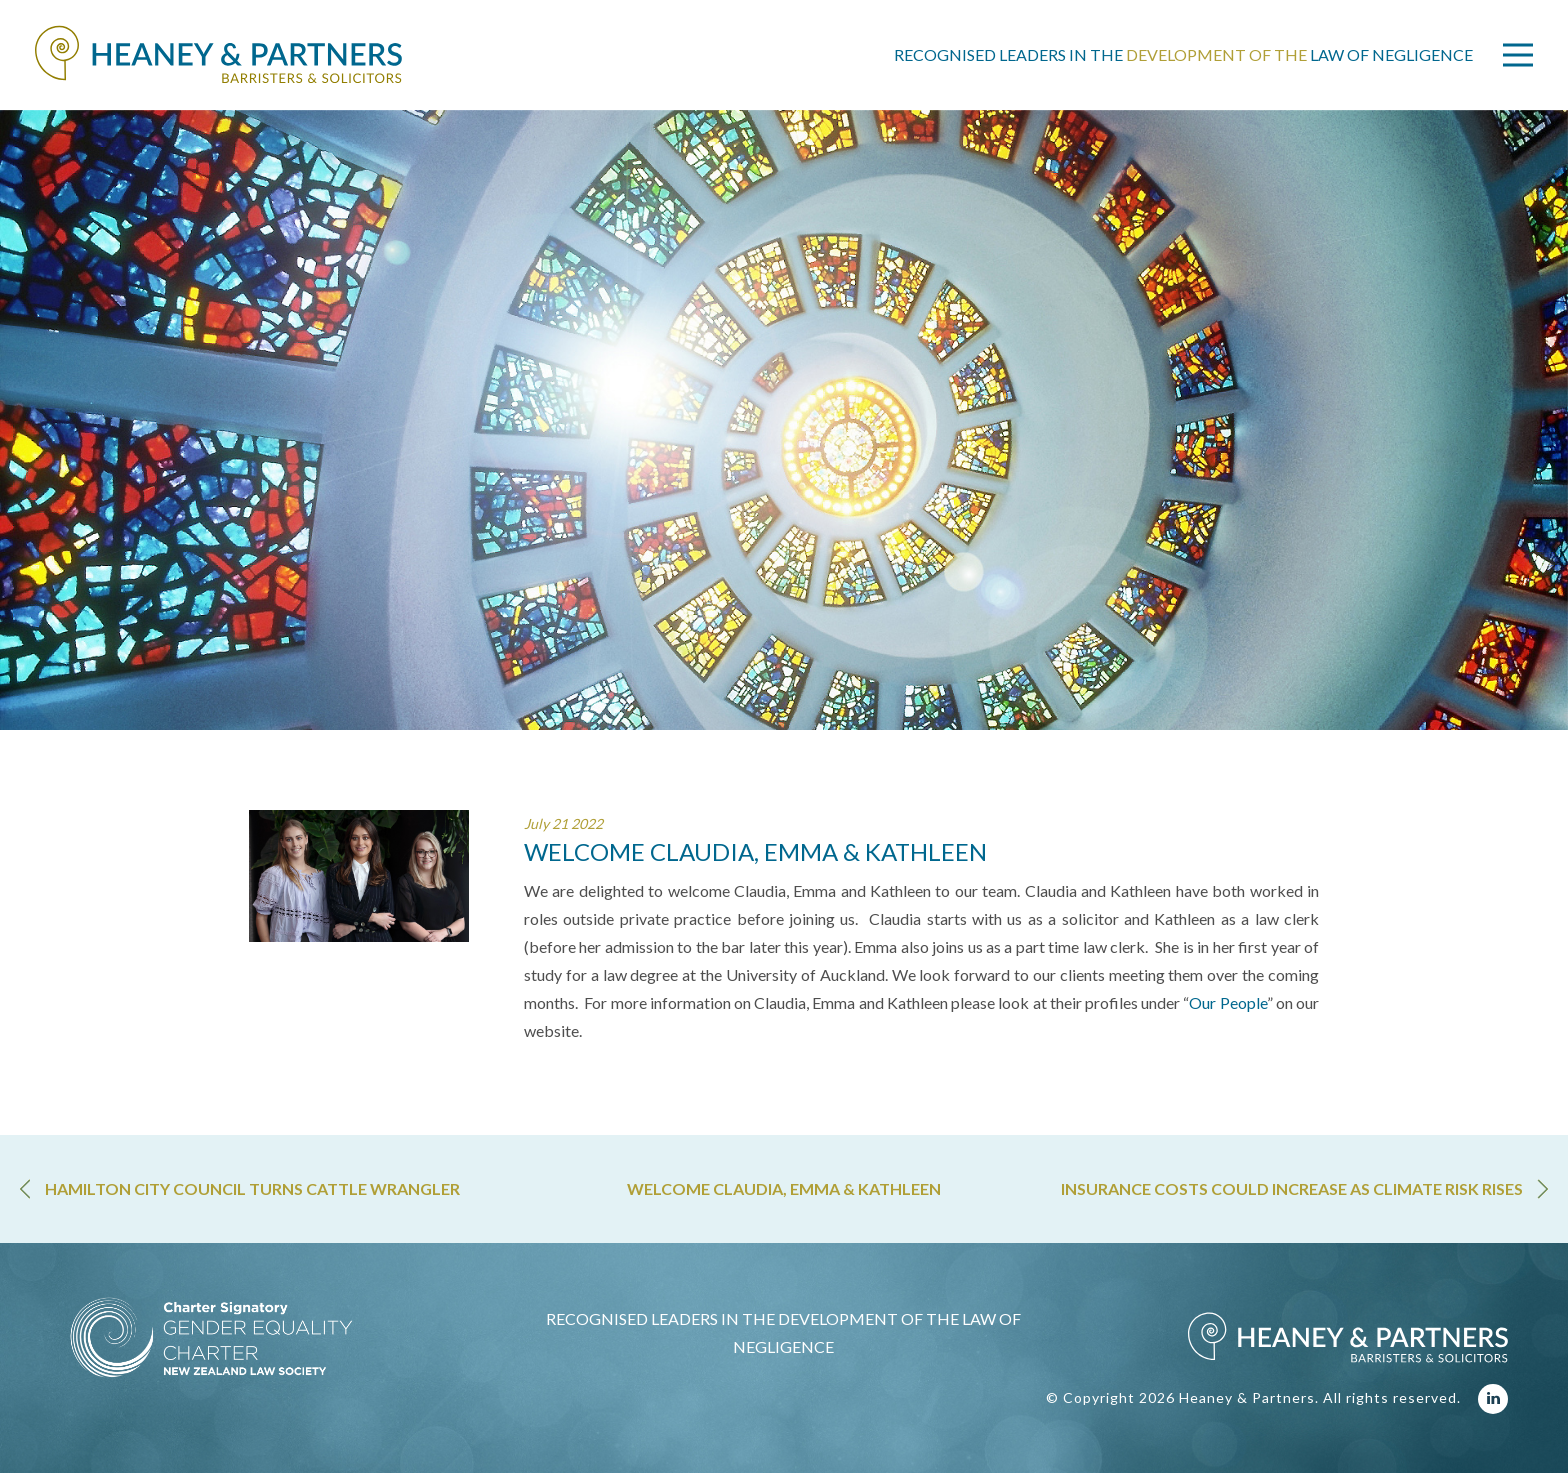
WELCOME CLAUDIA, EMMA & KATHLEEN (784, 1188)
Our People (1227, 1002)
